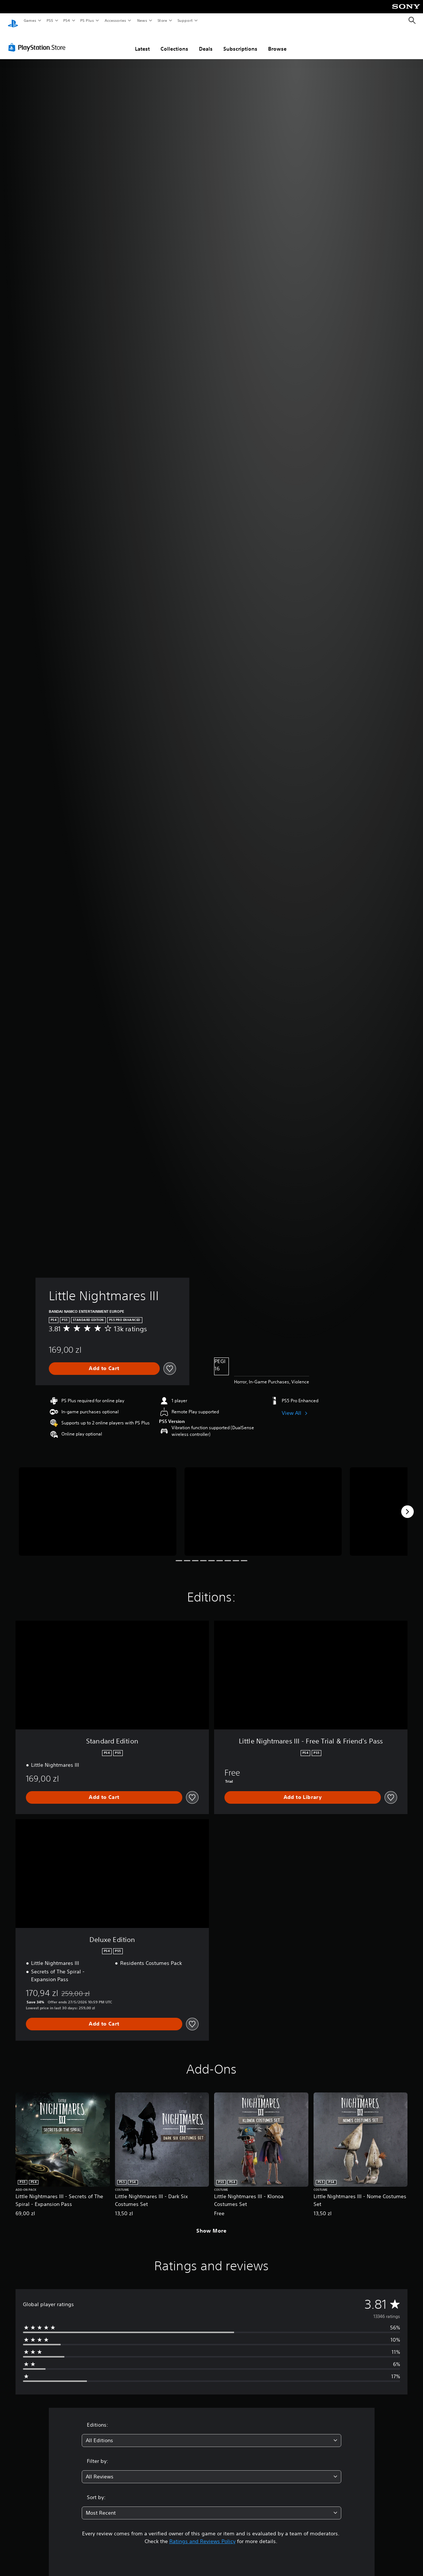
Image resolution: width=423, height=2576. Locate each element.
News (142, 20)
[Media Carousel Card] (97, 1504)
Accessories (115, 20)
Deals (206, 41)
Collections (174, 41)
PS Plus (87, 20)
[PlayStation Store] (38, 40)
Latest (142, 41)
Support (184, 20)
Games (29, 20)
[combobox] (211, 2433)
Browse (277, 41)
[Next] (407, 1504)
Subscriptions (240, 41)
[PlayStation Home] (13, 20)
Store (162, 20)
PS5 (49, 20)
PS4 (66, 20)
